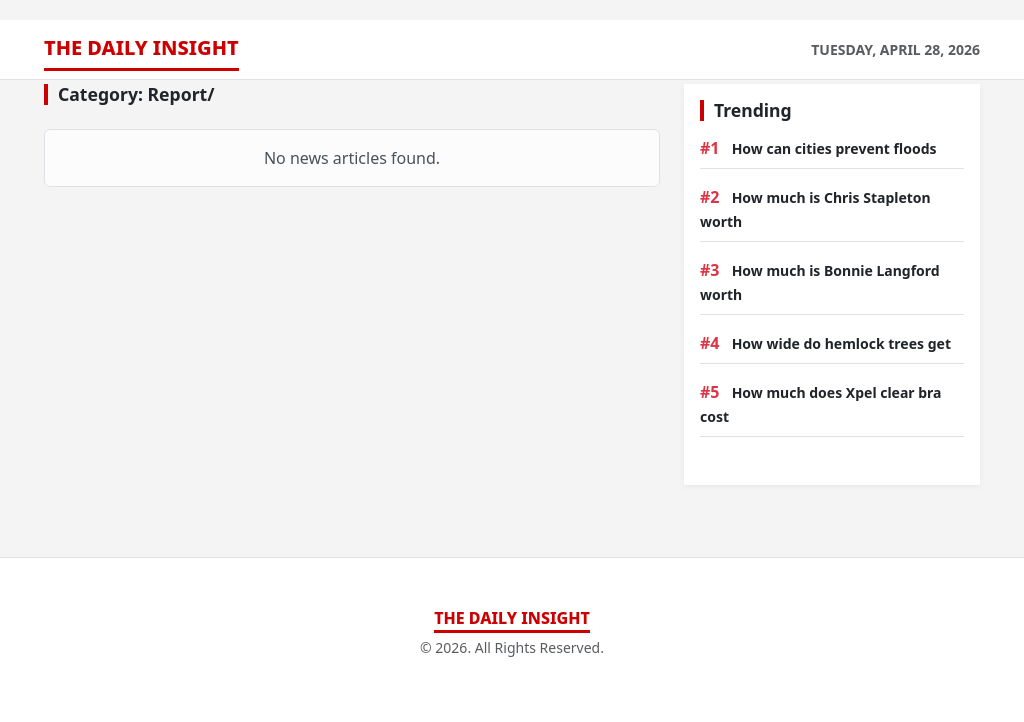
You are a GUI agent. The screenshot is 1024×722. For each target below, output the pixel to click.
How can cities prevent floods (834, 148)
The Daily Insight (141, 47)
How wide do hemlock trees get (841, 343)
